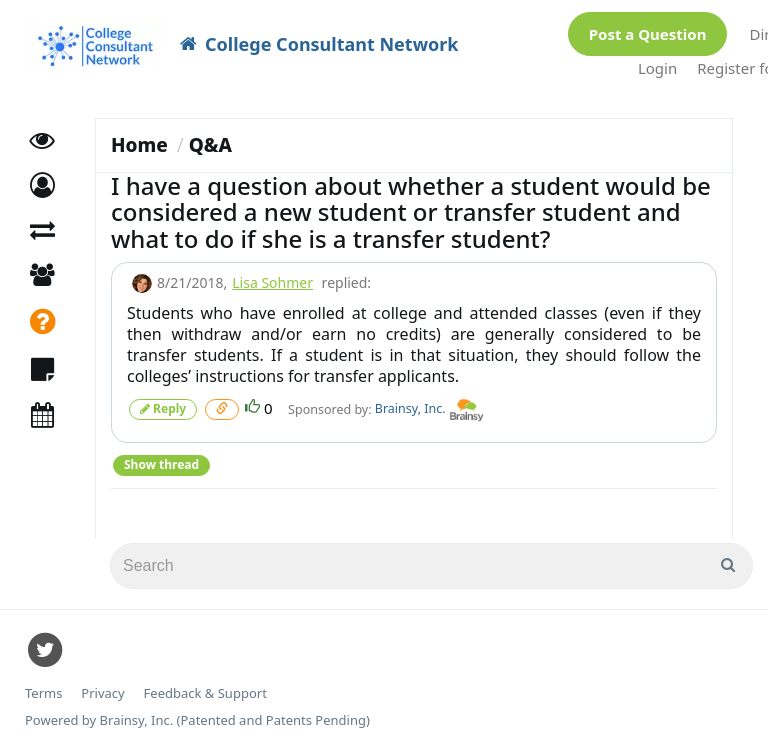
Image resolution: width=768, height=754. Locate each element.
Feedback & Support (205, 693)
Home (139, 145)
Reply (163, 408)
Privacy (102, 693)
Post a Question (648, 34)
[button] (42, 185)
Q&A (210, 145)
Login (657, 68)
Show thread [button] (161, 464)
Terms (43, 693)
